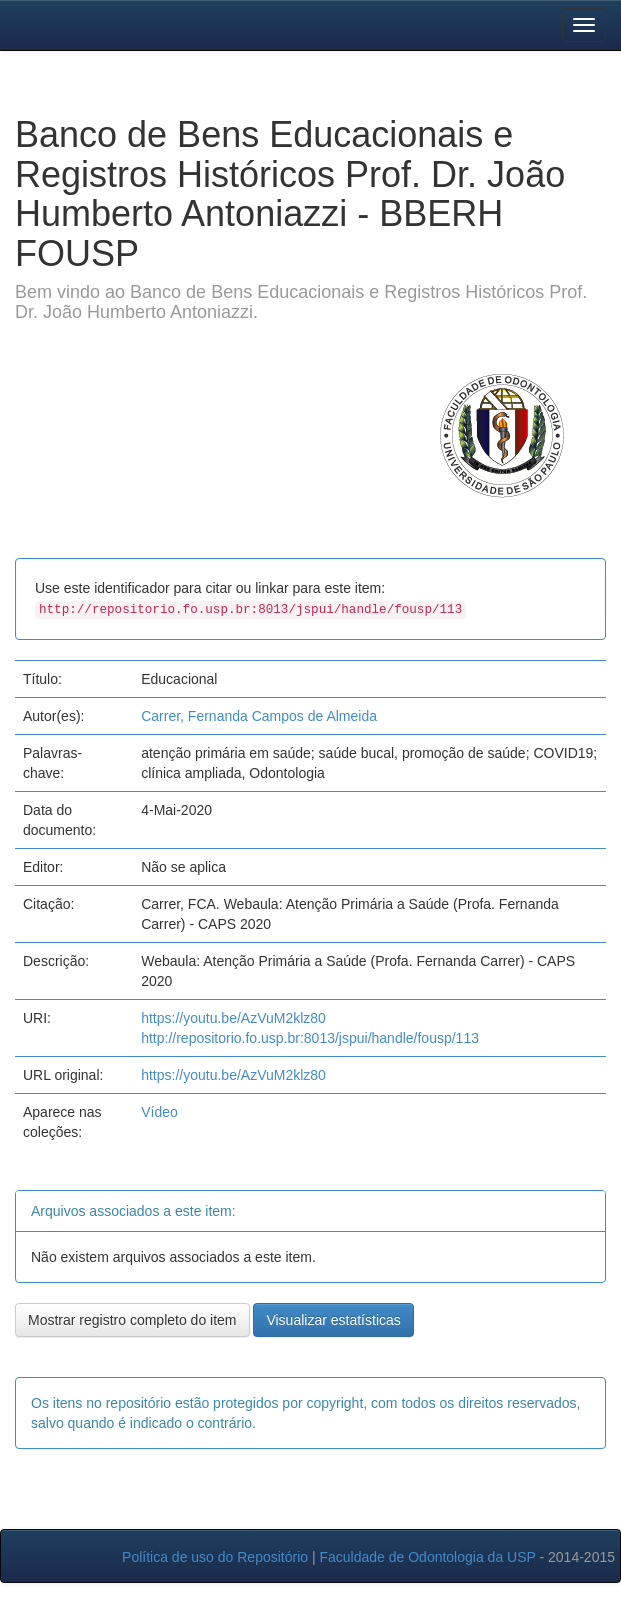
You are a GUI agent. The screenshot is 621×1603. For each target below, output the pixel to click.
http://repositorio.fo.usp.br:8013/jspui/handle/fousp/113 (310, 1038)
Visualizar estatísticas (333, 1320)
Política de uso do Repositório (215, 1557)
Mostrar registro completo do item (132, 1320)
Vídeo (159, 1112)
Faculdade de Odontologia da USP (427, 1557)
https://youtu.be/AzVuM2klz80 (233, 1018)
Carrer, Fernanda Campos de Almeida (259, 716)
